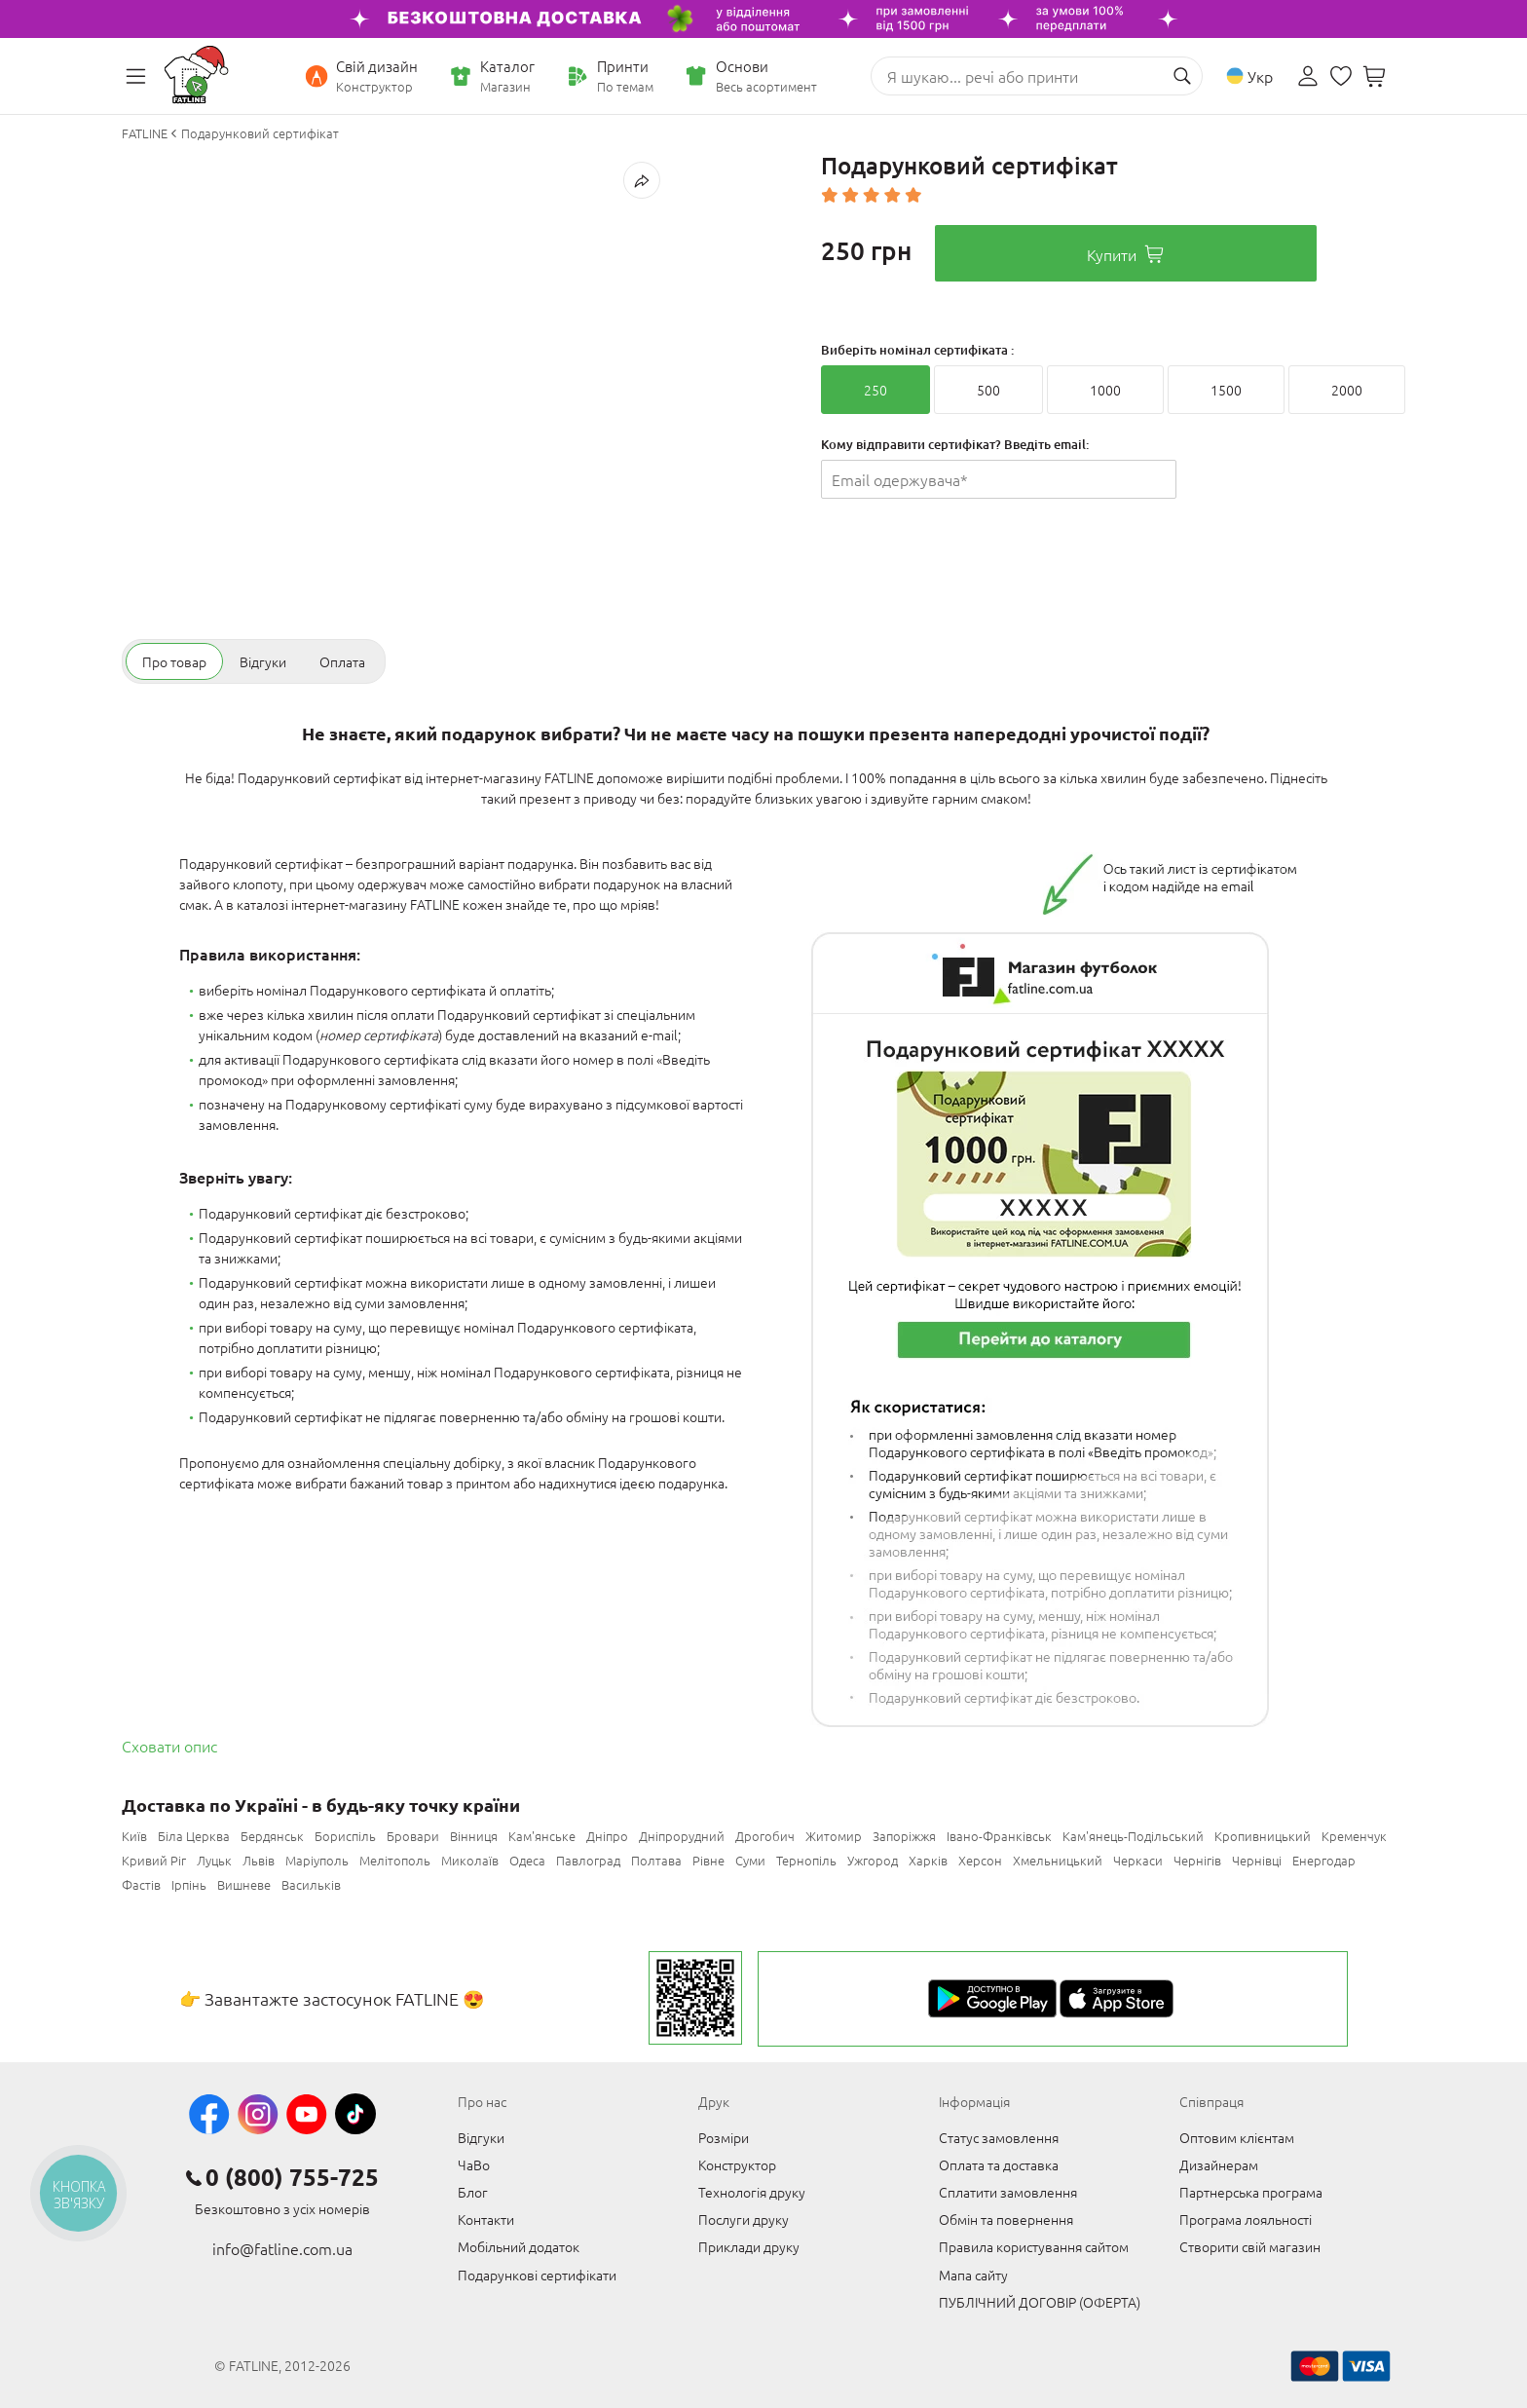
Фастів (141, 1884)
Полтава (656, 1860)
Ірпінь (188, 1884)
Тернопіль (806, 1860)
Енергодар (1324, 1860)
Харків (928, 1860)
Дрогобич (765, 1835)
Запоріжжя (904, 1835)
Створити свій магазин (1250, 2246)
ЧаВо (474, 2164)
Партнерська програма (1250, 2191)
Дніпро (607, 1835)
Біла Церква (194, 1835)
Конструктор (737, 2164)
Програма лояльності (1245, 2219)
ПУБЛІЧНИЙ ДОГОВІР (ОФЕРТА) (1039, 2302)
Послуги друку (743, 2219)
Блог (473, 2191)
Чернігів (1197, 1860)
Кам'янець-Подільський (1133, 1835)
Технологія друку (751, 2191)
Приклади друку (749, 2246)
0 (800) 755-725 (292, 2177)
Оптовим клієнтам (1236, 2137)
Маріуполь (317, 1860)
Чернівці (1257, 1860)
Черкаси (1138, 1860)
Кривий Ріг (154, 1860)
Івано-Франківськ (999, 1835)
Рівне (708, 1860)
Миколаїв (470, 1860)
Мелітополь (394, 1860)
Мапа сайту (973, 2274)
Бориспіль (345, 1835)
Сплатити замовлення (1008, 2191)
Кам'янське (542, 1835)
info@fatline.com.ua (282, 2248)
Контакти (486, 2219)
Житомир (833, 1835)
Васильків (311, 1884)
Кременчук (1354, 1835)
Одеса (527, 1860)
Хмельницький (1057, 1860)
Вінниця (474, 1835)
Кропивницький (1262, 1835)
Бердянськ (272, 1835)
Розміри (723, 2137)
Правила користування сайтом (1034, 2246)
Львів (258, 1860)
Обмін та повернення (1006, 2219)
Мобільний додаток (518, 2246)
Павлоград (588, 1860)
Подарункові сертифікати (537, 2274)
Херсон (980, 1860)
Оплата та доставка (999, 2164)
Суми (750, 1860)
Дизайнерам (1218, 2164)
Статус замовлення (999, 2137)
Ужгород (872, 1860)
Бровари (413, 1835)
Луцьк (214, 1860)
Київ (134, 1835)
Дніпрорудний (682, 1835)
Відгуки (481, 2137)
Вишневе (244, 1884)
